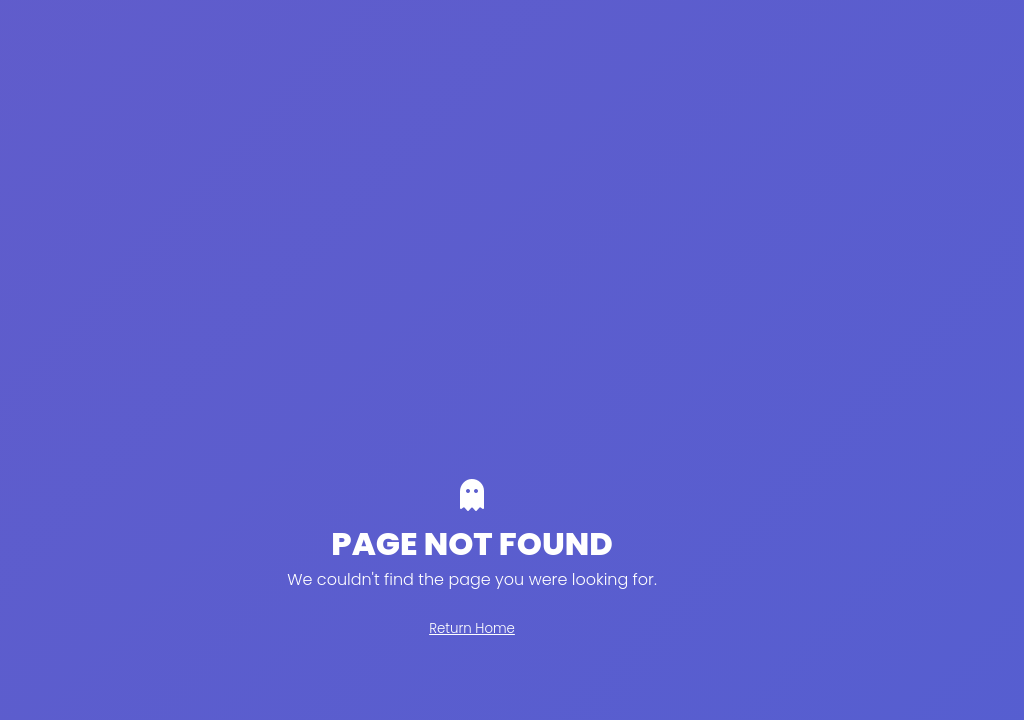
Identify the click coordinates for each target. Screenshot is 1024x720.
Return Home (472, 628)
